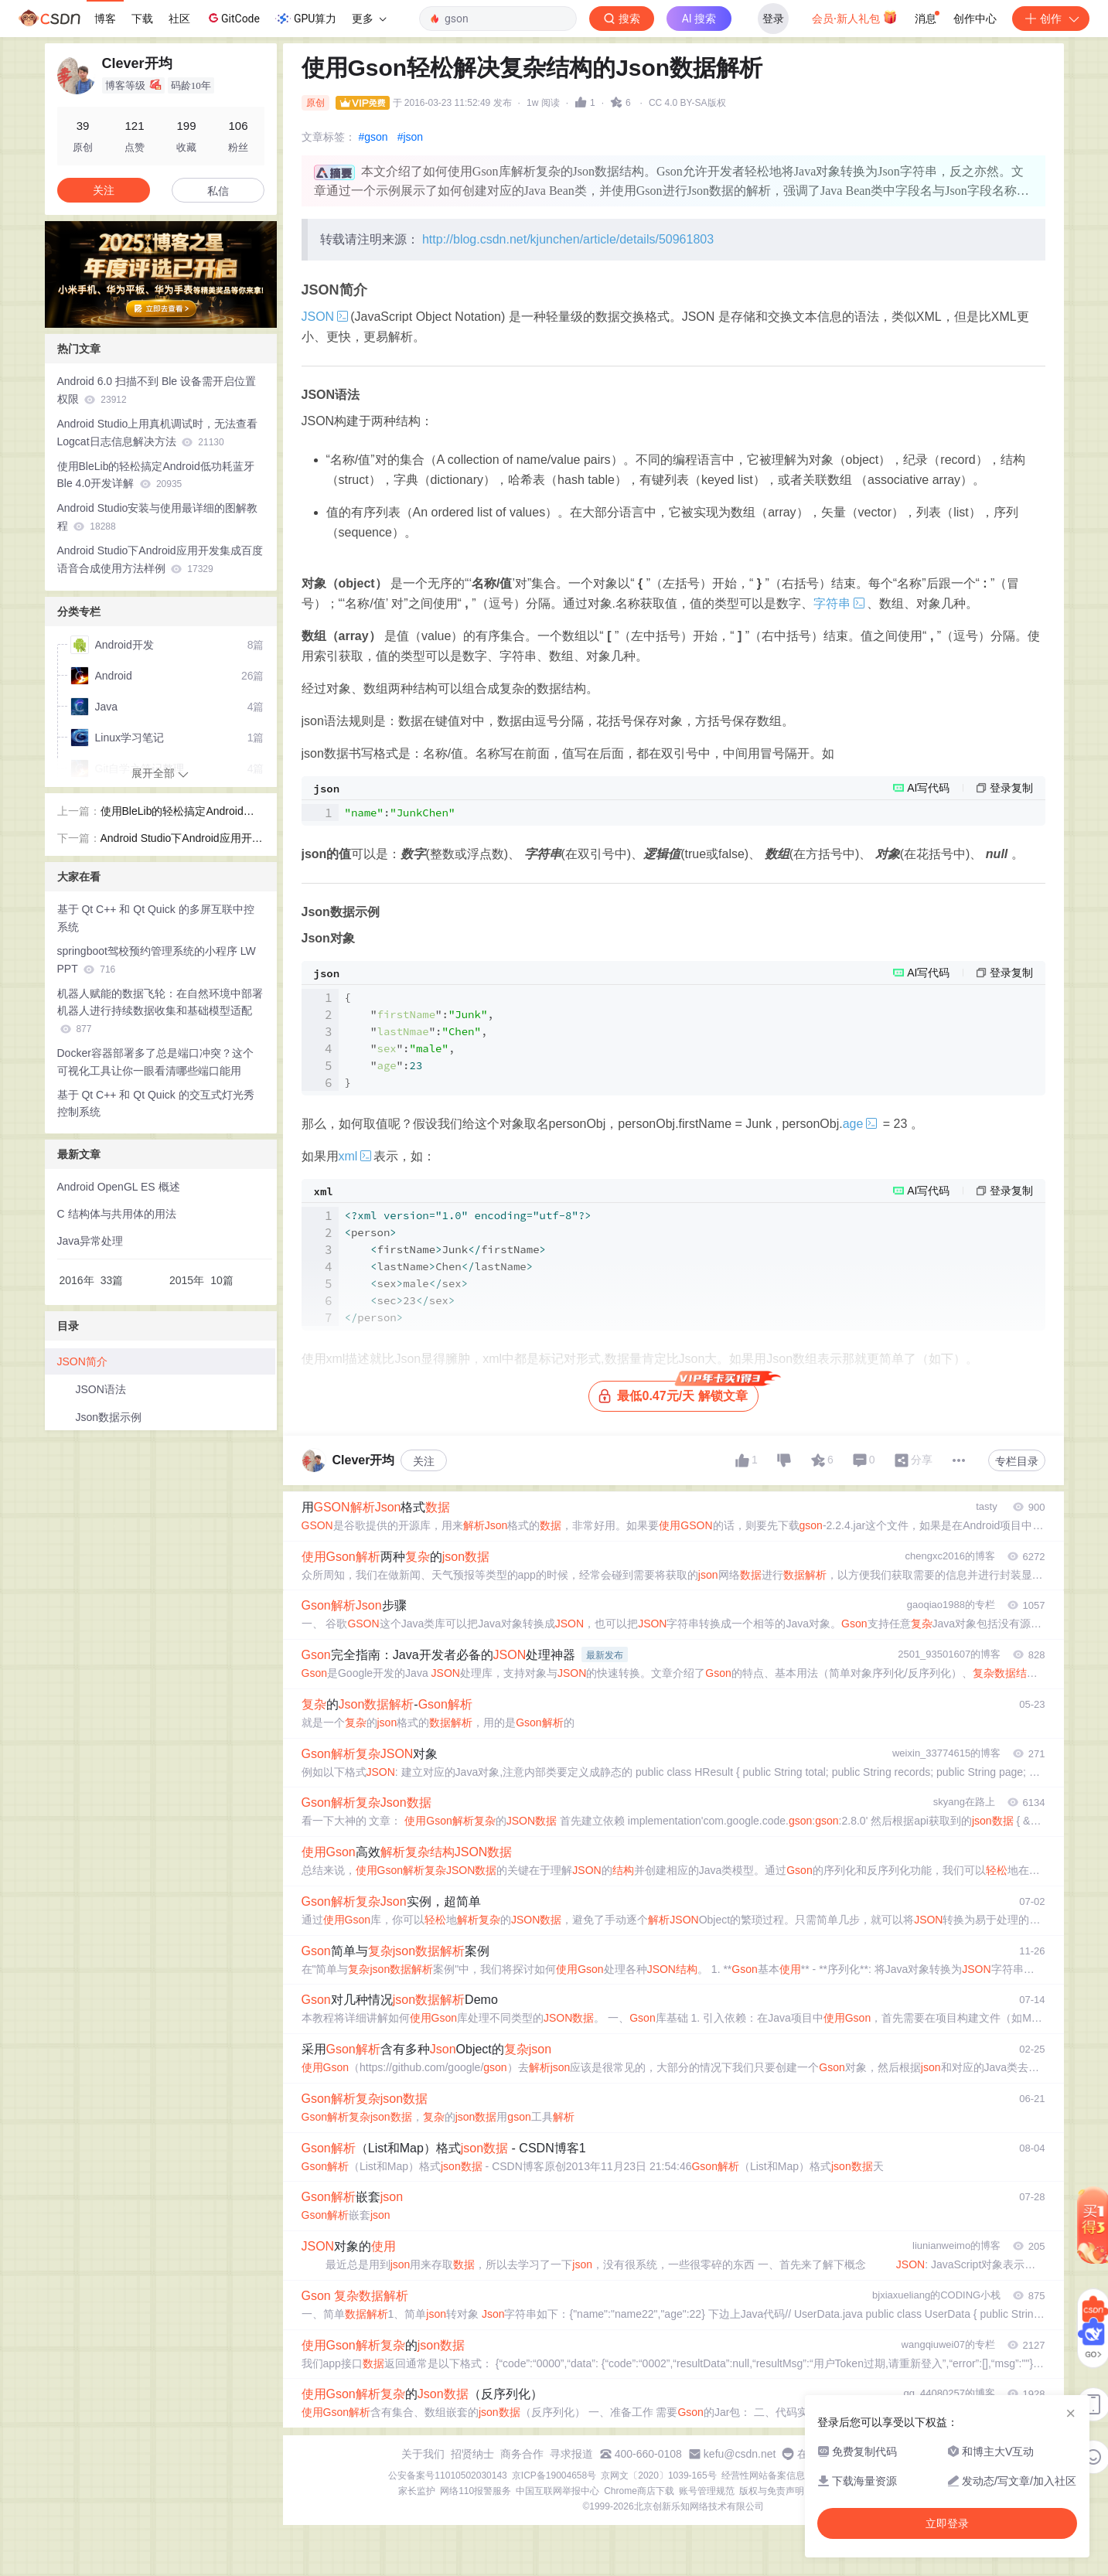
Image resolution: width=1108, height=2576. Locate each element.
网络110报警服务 (475, 2491)
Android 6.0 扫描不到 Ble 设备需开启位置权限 (157, 390)
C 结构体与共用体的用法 (116, 1214)
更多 (369, 18)
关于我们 (423, 2454)
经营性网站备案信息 (763, 2475)
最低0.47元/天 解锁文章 (678, 1392)
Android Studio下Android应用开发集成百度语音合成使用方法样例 (160, 559)
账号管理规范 (707, 2491)
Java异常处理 (90, 1241)
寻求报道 (571, 2454)
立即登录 (947, 2523)
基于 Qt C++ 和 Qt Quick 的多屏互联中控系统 (155, 918)
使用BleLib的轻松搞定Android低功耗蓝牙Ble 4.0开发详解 (155, 475)
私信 (218, 191)
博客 (105, 18)
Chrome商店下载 (639, 2491)
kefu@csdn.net (740, 2454)
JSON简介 (82, 1361)
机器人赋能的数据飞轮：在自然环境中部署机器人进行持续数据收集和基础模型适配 (160, 1011)
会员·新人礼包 (855, 17)
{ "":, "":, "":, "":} (419, 1039)
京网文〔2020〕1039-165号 (658, 2475)
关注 (424, 1461)
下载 (142, 18)
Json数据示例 (109, 1417)
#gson (373, 137)
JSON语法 (101, 1389)
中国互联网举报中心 (557, 2491)
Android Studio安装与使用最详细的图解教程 (157, 517)
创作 (1051, 18)
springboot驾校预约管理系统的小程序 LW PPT (156, 960)
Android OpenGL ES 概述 (118, 1187)
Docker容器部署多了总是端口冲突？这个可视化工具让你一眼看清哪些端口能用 (155, 1062)
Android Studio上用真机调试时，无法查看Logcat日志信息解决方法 (157, 432)
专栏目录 (1016, 1461)
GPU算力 (305, 18)
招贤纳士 (472, 2454)
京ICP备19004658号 (554, 2475)
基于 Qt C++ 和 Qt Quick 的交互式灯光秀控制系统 (155, 1104)
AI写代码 (928, 788)
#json (410, 137)
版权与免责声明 (771, 2491)
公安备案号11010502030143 (447, 2475)
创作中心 (975, 18)
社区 (179, 18)
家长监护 (416, 2491)
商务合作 (522, 2454)
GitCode (233, 18)
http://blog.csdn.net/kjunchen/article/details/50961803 (568, 239)
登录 (773, 18)
